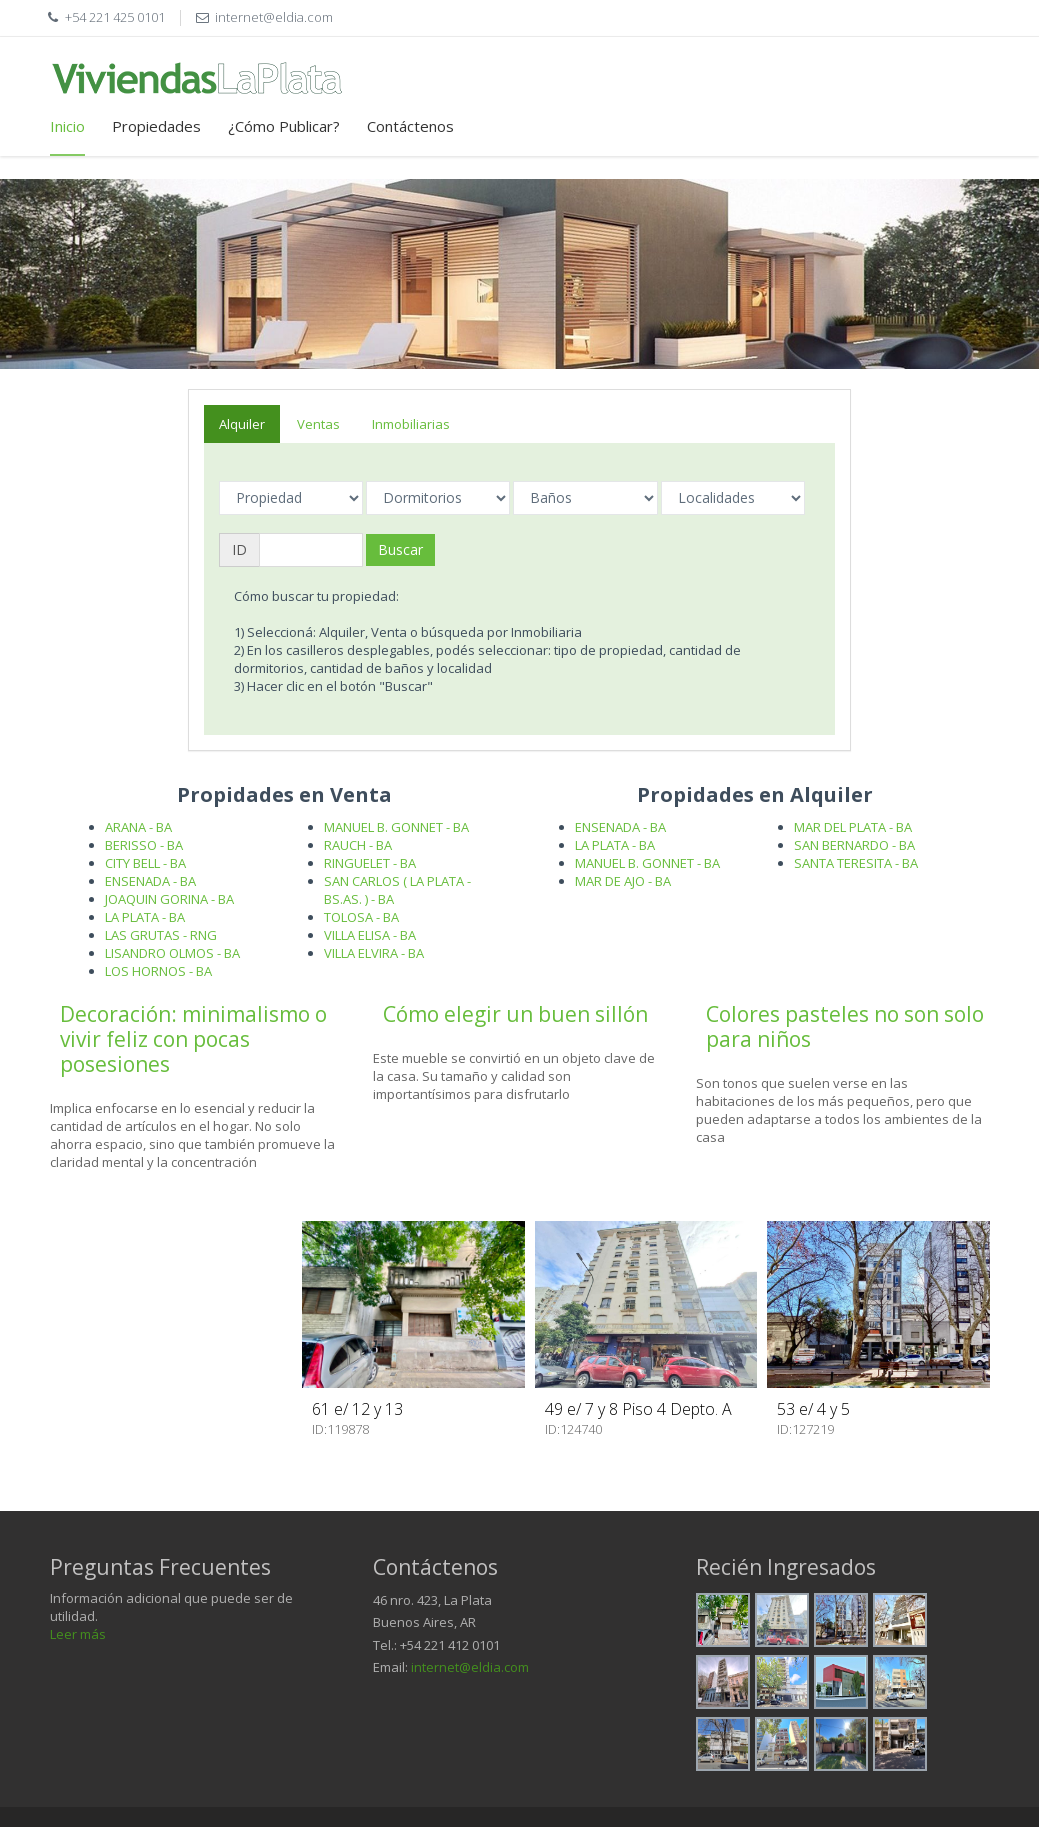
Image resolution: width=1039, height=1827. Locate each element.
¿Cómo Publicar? (284, 126)
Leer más (78, 1634)
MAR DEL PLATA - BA (853, 827)
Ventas (318, 424)
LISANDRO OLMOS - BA (172, 953)
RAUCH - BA (358, 845)
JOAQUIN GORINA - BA (169, 899)
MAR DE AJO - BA (623, 881)
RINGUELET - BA (370, 863)
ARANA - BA (138, 827)
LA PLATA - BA (145, 917)
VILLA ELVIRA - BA (374, 953)
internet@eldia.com (470, 1667)
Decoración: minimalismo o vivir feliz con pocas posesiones (193, 1039)
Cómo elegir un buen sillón (515, 1014)
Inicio (67, 126)
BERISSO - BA (144, 845)
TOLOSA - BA (361, 917)
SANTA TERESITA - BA (856, 863)
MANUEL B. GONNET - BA (396, 827)
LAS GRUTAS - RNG (161, 935)
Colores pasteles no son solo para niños (845, 1026)
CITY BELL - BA (145, 863)
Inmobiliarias (411, 424)
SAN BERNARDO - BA (854, 845)
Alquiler (242, 424)
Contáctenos (410, 126)
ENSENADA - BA (150, 881)
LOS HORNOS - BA (158, 971)
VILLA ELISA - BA (370, 935)
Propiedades (156, 126)
